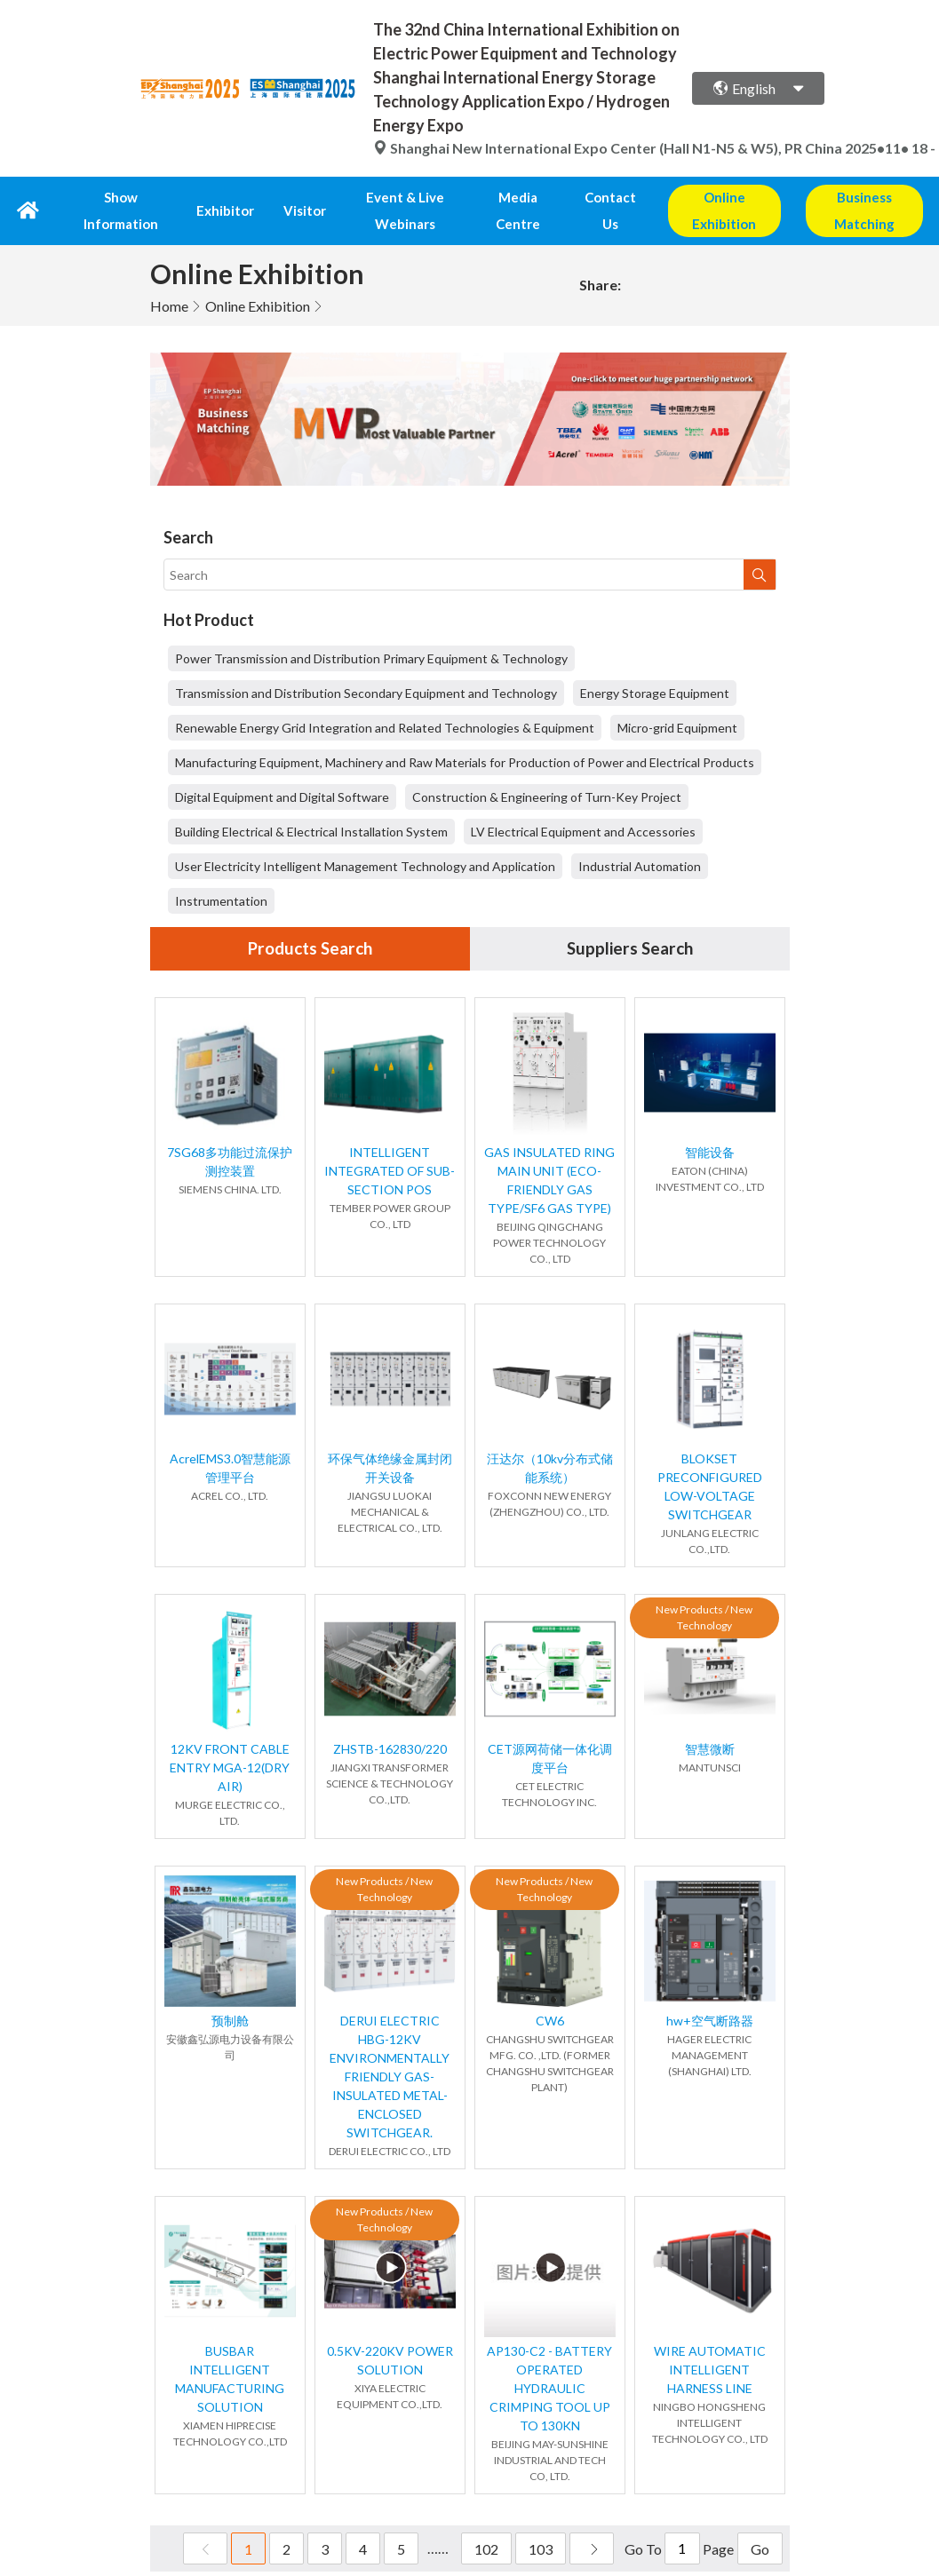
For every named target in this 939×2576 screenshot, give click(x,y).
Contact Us (607, 197)
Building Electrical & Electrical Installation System (311, 804)
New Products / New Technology (704, 1590)
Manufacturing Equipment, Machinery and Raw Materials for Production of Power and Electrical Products (464, 734)
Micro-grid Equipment (677, 700)
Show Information (125, 197)
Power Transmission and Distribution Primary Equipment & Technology (371, 630)
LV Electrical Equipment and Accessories (583, 804)
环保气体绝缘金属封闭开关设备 (390, 1441)
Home (169, 278)
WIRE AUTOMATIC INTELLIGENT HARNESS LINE (710, 2343)
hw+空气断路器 (709, 1993)
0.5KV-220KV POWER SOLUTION (390, 2333)
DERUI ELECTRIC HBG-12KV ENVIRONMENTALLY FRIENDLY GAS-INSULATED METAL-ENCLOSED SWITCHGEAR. (390, 2049)
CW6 (550, 1993)
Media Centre (516, 197)
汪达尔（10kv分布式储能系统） (550, 1441)
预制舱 (230, 1993)
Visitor (284, 197)
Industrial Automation (639, 838)
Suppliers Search (630, 921)
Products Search (310, 921)
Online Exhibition (257, 278)
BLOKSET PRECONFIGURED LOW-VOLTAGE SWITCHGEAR (709, 1459)
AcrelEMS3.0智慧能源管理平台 (230, 1441)
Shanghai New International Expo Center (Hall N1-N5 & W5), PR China (609, 147)
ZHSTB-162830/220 (390, 1722)
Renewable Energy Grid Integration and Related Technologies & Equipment (384, 700)
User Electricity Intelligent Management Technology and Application (365, 838)
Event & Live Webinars (389, 197)
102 (486, 2522)
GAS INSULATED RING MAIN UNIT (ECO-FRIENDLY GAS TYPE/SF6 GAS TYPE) (549, 1153)
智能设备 (710, 1125)
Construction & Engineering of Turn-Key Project (546, 769)
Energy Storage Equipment (654, 665)
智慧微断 (710, 1722)
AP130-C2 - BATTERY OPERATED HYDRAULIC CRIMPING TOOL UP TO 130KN (549, 2361)
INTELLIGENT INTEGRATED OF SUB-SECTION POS (389, 1144)
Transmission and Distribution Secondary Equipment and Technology (366, 665)
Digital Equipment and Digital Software (282, 769)
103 (541, 2522)
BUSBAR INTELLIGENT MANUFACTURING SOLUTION (229, 2352)
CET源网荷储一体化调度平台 (550, 1731)
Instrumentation (221, 873)
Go (760, 2522)
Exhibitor (222, 197)
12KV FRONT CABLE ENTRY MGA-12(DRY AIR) (230, 1741)
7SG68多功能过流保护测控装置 (229, 1135)
